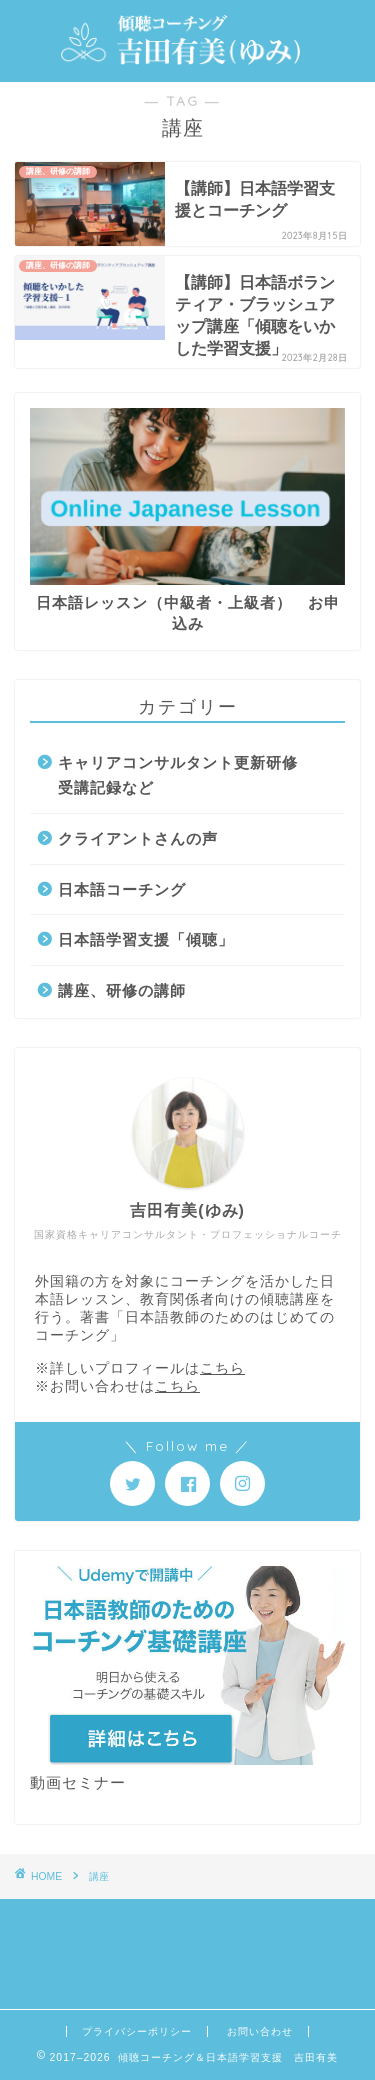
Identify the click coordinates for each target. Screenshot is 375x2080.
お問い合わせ (260, 2031)
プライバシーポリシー (137, 2031)
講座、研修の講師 (122, 990)
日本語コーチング (122, 889)
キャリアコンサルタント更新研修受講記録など (178, 775)
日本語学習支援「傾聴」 (146, 939)
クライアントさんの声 (138, 838)
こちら (222, 1368)
